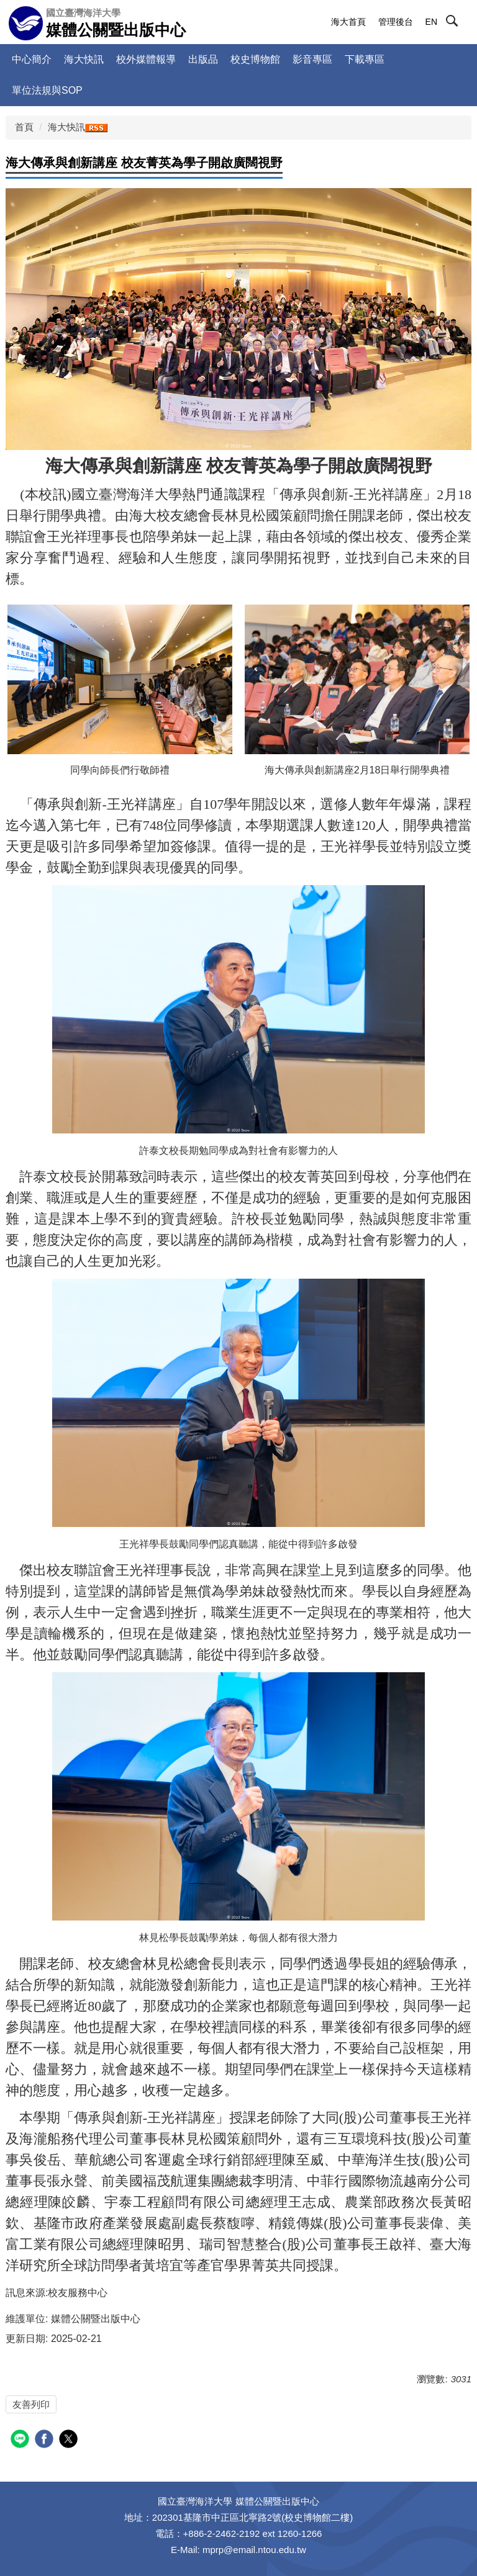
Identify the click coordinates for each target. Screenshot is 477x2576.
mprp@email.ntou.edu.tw (254, 2549)
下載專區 (364, 59)
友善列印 (31, 2404)
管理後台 (395, 22)
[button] (462, 23)
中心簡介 (32, 59)
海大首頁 (348, 22)
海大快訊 (84, 59)
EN (431, 22)
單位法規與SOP (47, 90)
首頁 (24, 127)
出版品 (203, 59)
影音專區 (312, 59)
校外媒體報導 (146, 59)
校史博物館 (255, 59)
